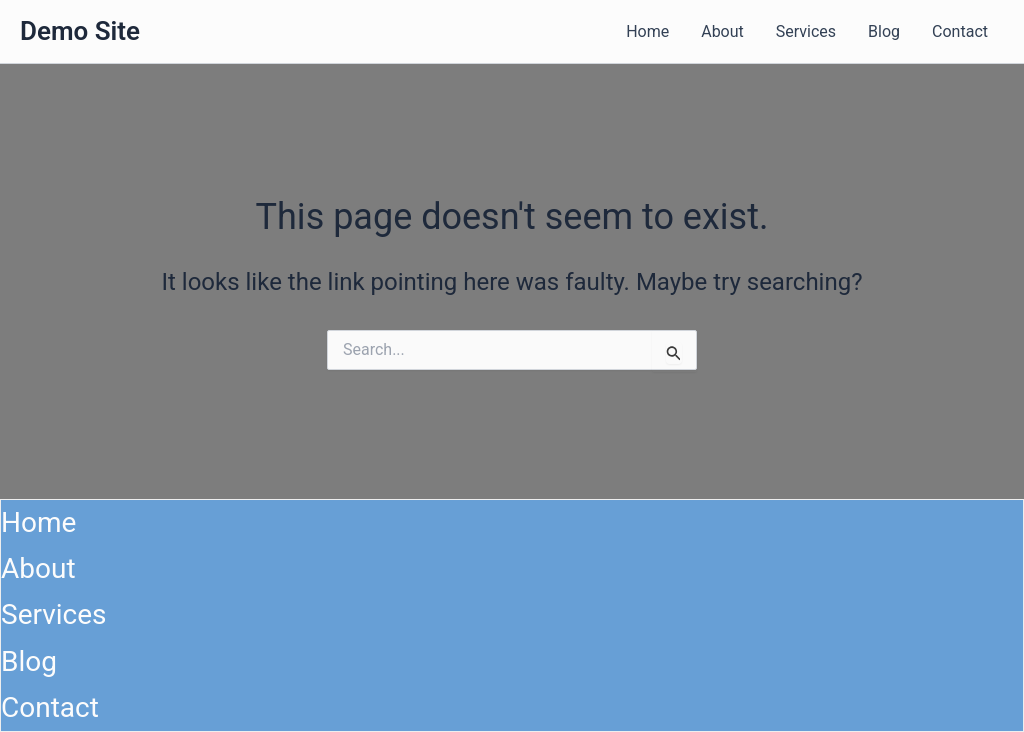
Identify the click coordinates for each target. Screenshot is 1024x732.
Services (806, 31)
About (722, 31)
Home (647, 31)
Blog (884, 31)
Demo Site (80, 31)
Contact (960, 31)
